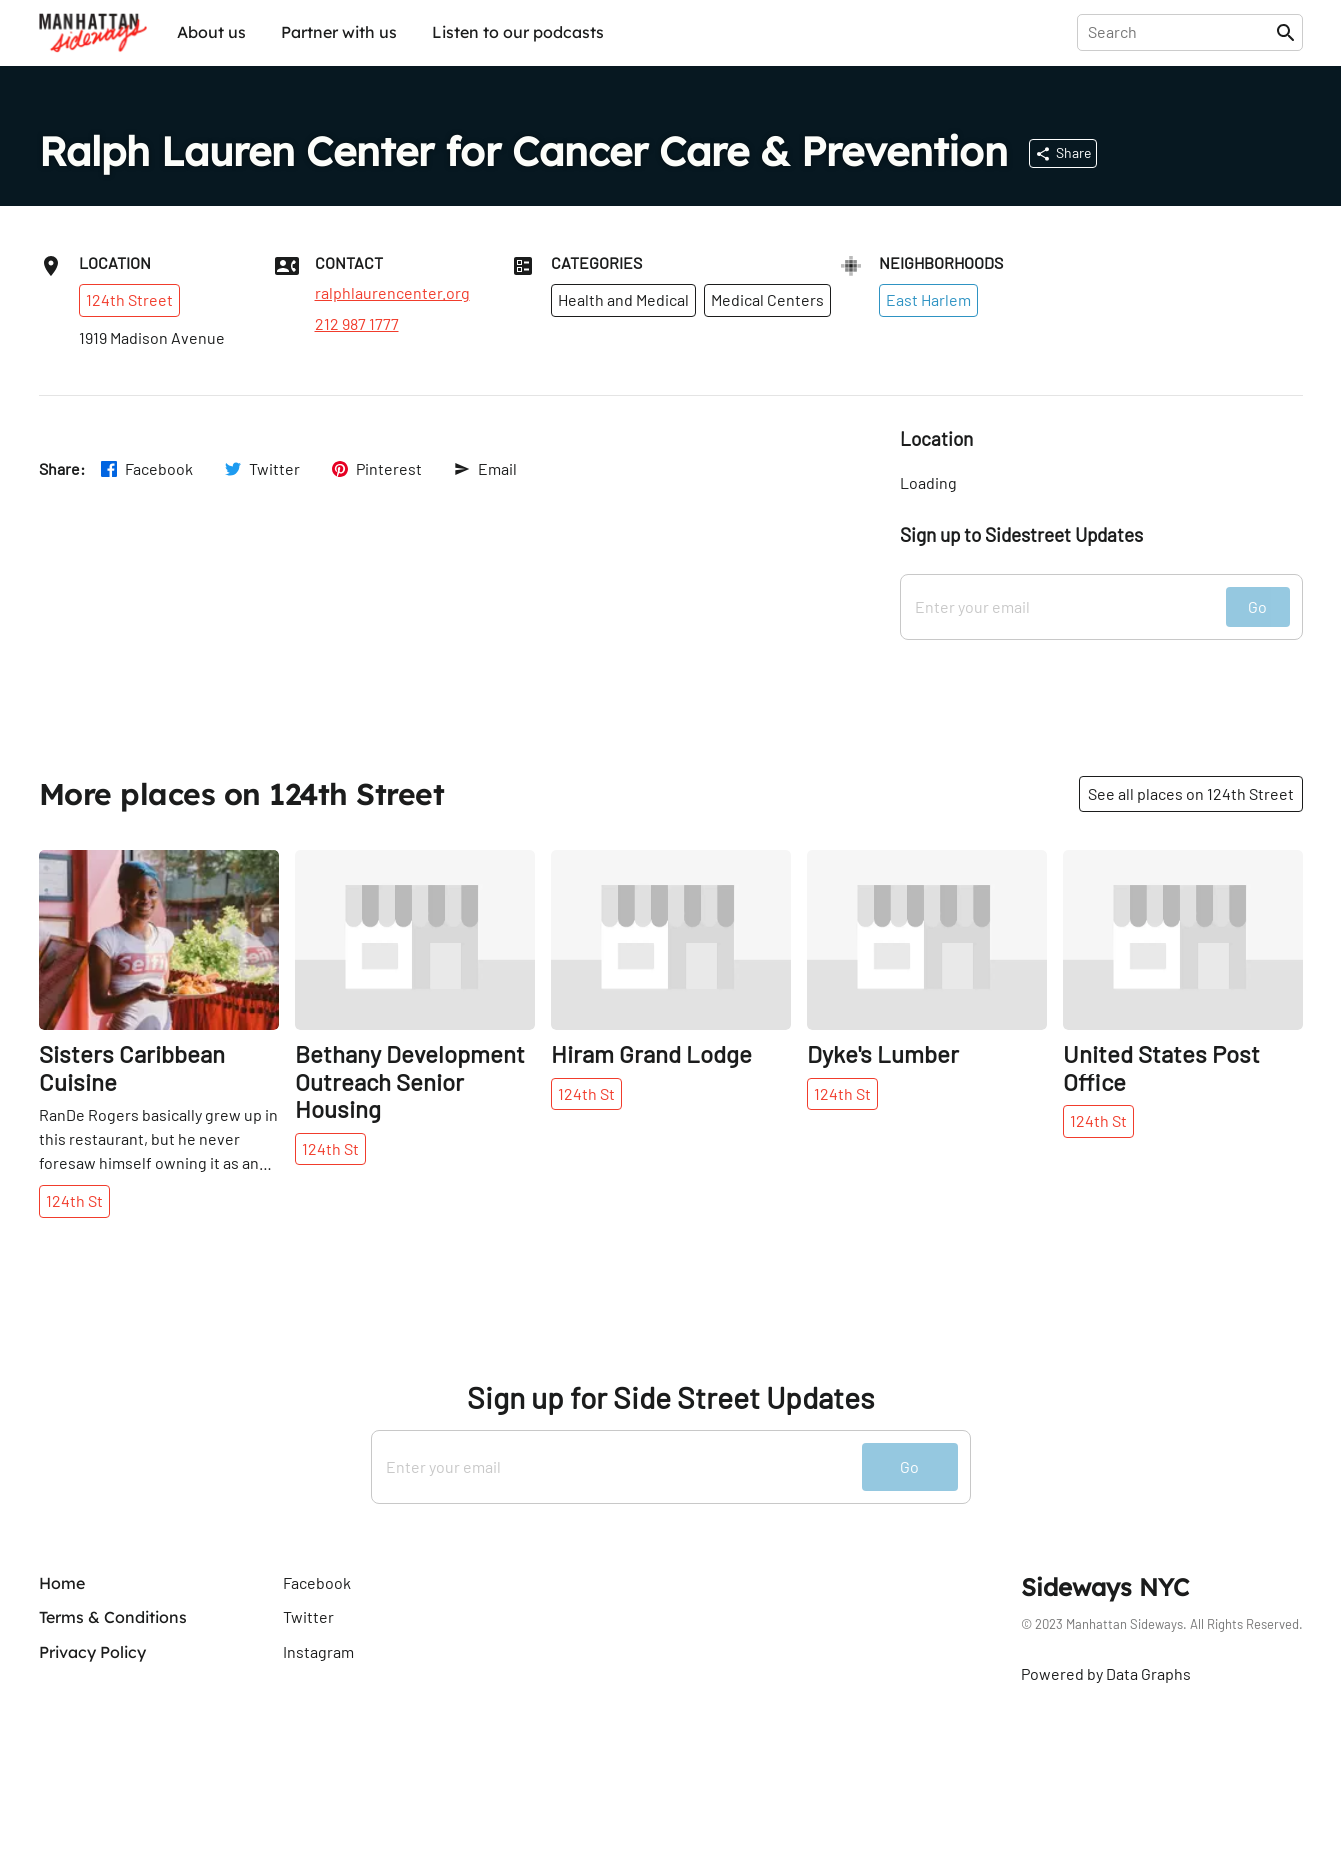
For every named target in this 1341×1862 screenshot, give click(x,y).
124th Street (129, 299)
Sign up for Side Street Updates (670, 1397)
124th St (74, 1200)
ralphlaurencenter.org (392, 293)
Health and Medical (623, 299)
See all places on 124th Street (1191, 793)
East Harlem (928, 299)
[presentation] (1180, 32)
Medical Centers (767, 299)
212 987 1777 (357, 324)
